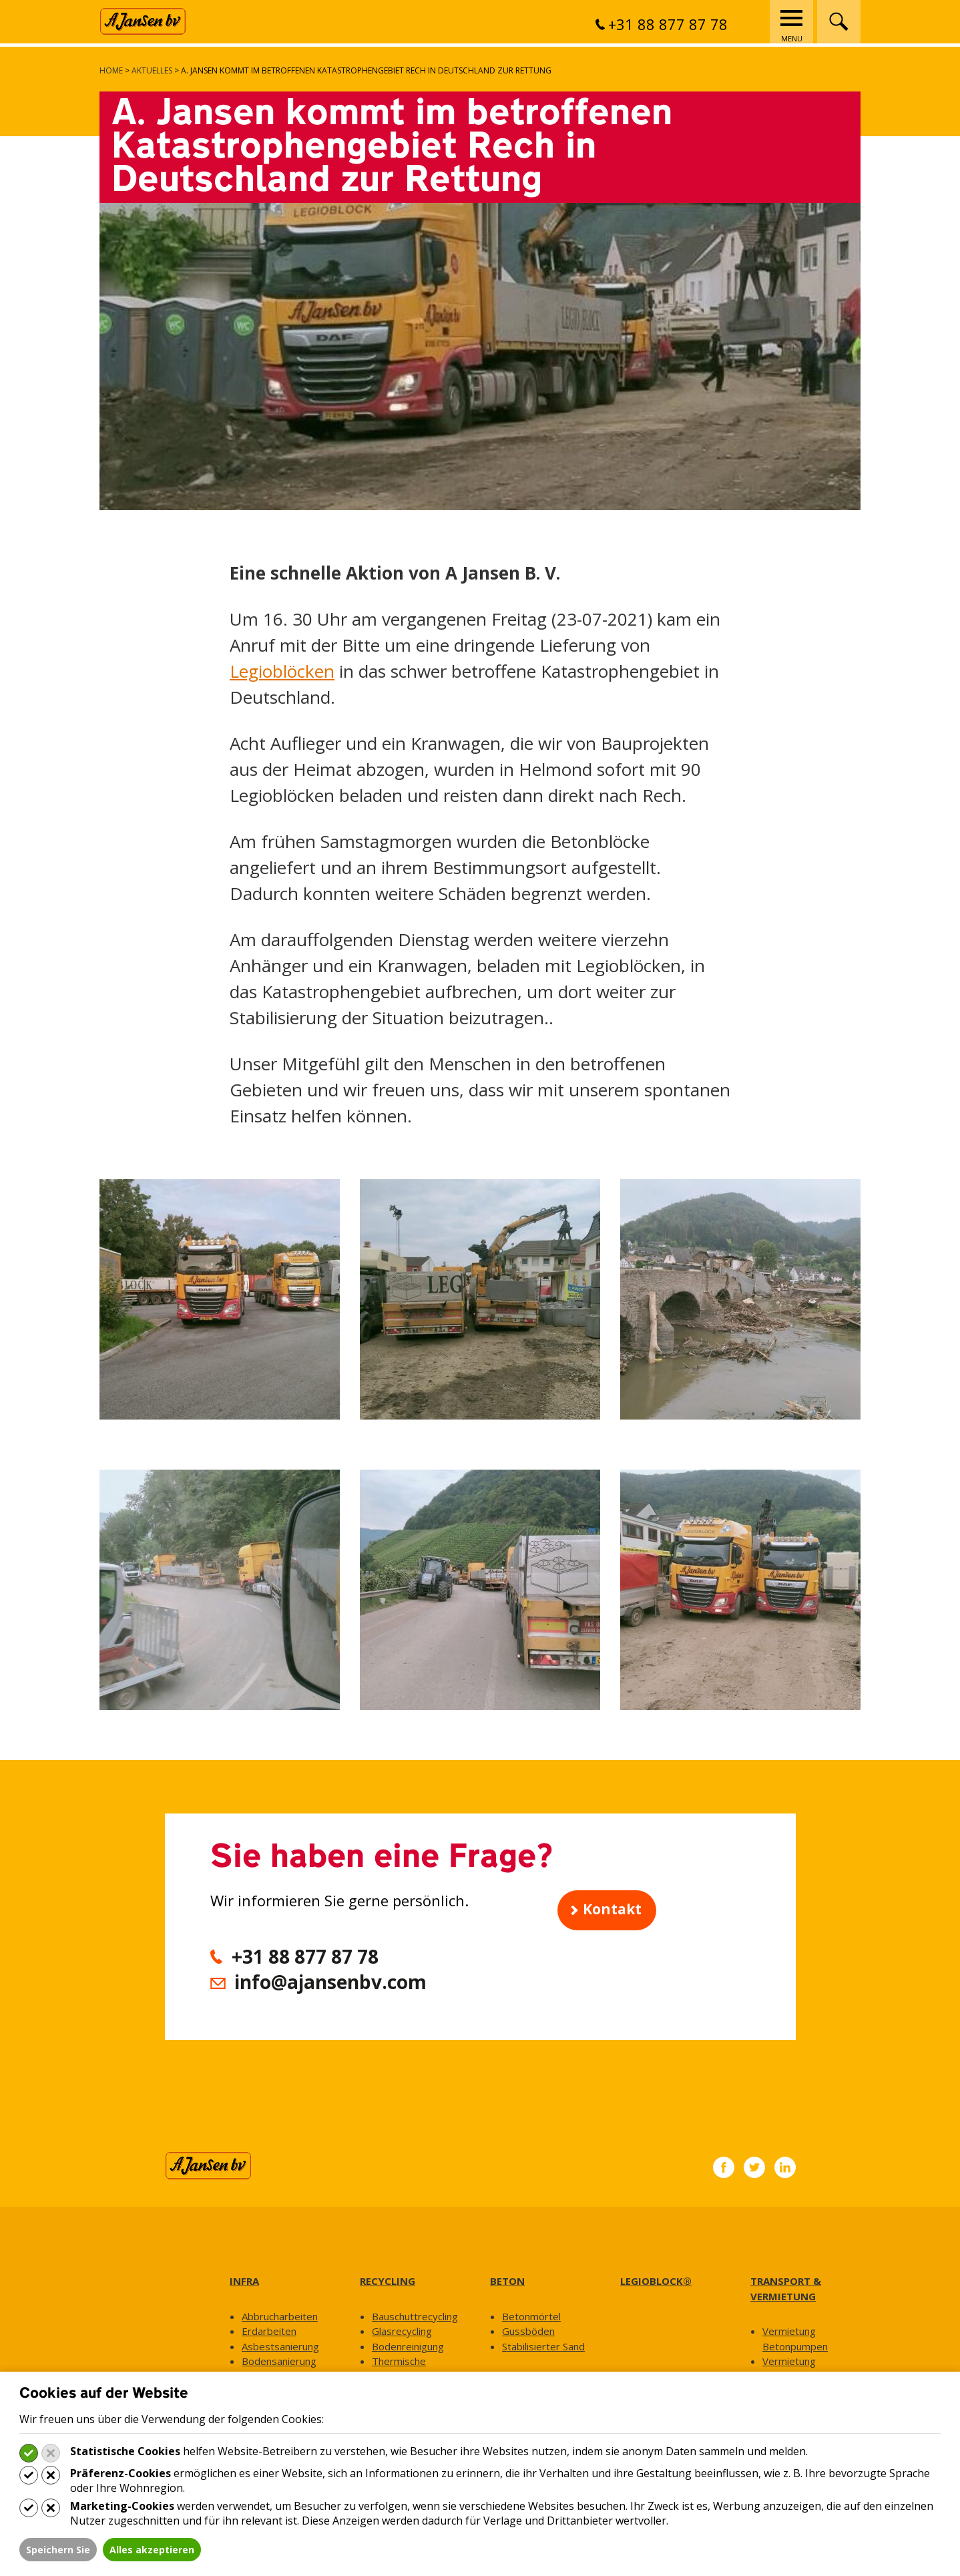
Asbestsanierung (280, 2346)
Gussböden (528, 2331)
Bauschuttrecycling (415, 2316)
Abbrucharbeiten (280, 2316)
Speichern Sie (58, 2549)
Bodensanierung (279, 2361)
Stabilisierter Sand (543, 2346)
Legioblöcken (282, 671)
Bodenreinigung (408, 2346)
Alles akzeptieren (151, 2549)
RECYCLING (387, 2281)
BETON (507, 2281)
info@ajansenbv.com (330, 1981)
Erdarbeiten (269, 2331)
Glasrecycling (402, 2331)
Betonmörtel (531, 2316)
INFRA (244, 2281)
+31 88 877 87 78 (661, 24)
